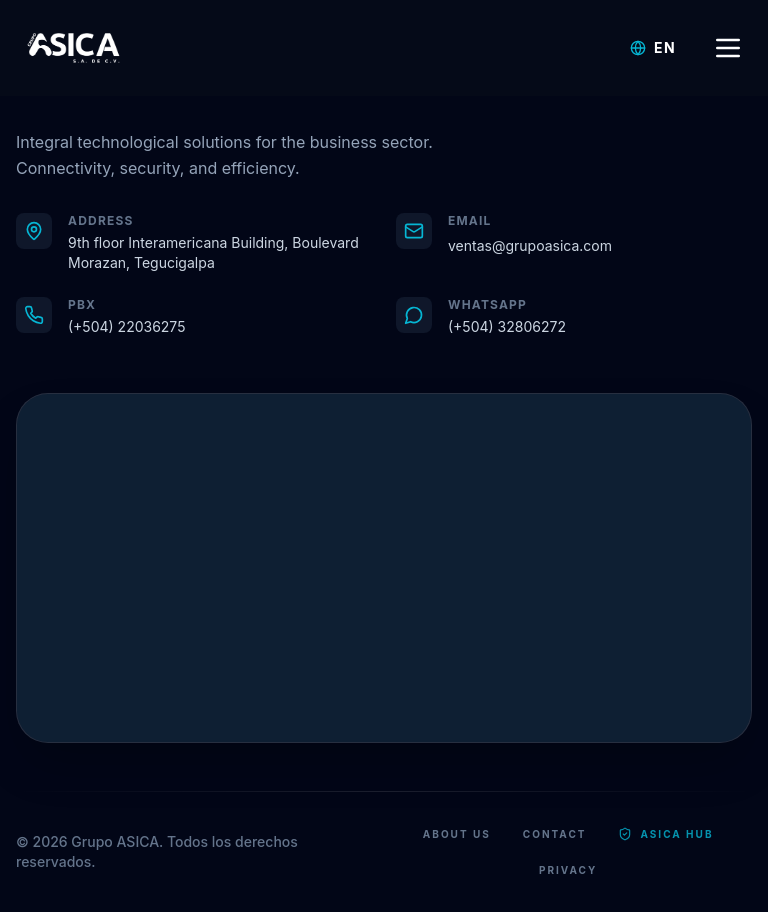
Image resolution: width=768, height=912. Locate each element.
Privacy (568, 870)
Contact (555, 834)
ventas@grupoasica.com (530, 245)
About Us (457, 834)
